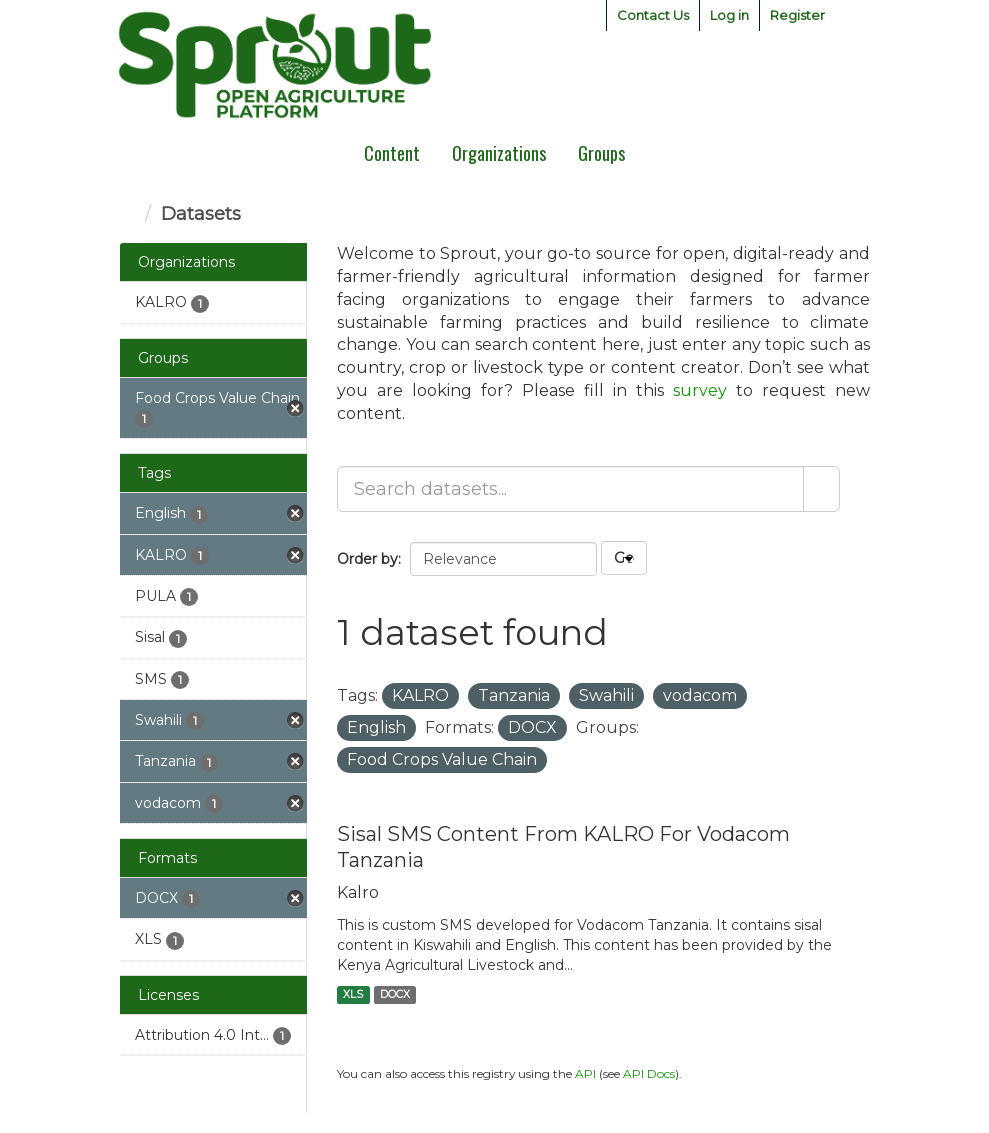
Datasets (201, 214)
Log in (729, 15)
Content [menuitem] (392, 153)
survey (700, 390)
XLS (353, 994)
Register (797, 15)
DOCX (395, 994)
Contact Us (653, 15)
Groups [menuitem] (601, 153)
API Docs (649, 1073)
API (585, 1073)
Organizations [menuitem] (499, 153)
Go (624, 558)
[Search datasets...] (570, 489)
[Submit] (821, 489)
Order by (367, 559)
